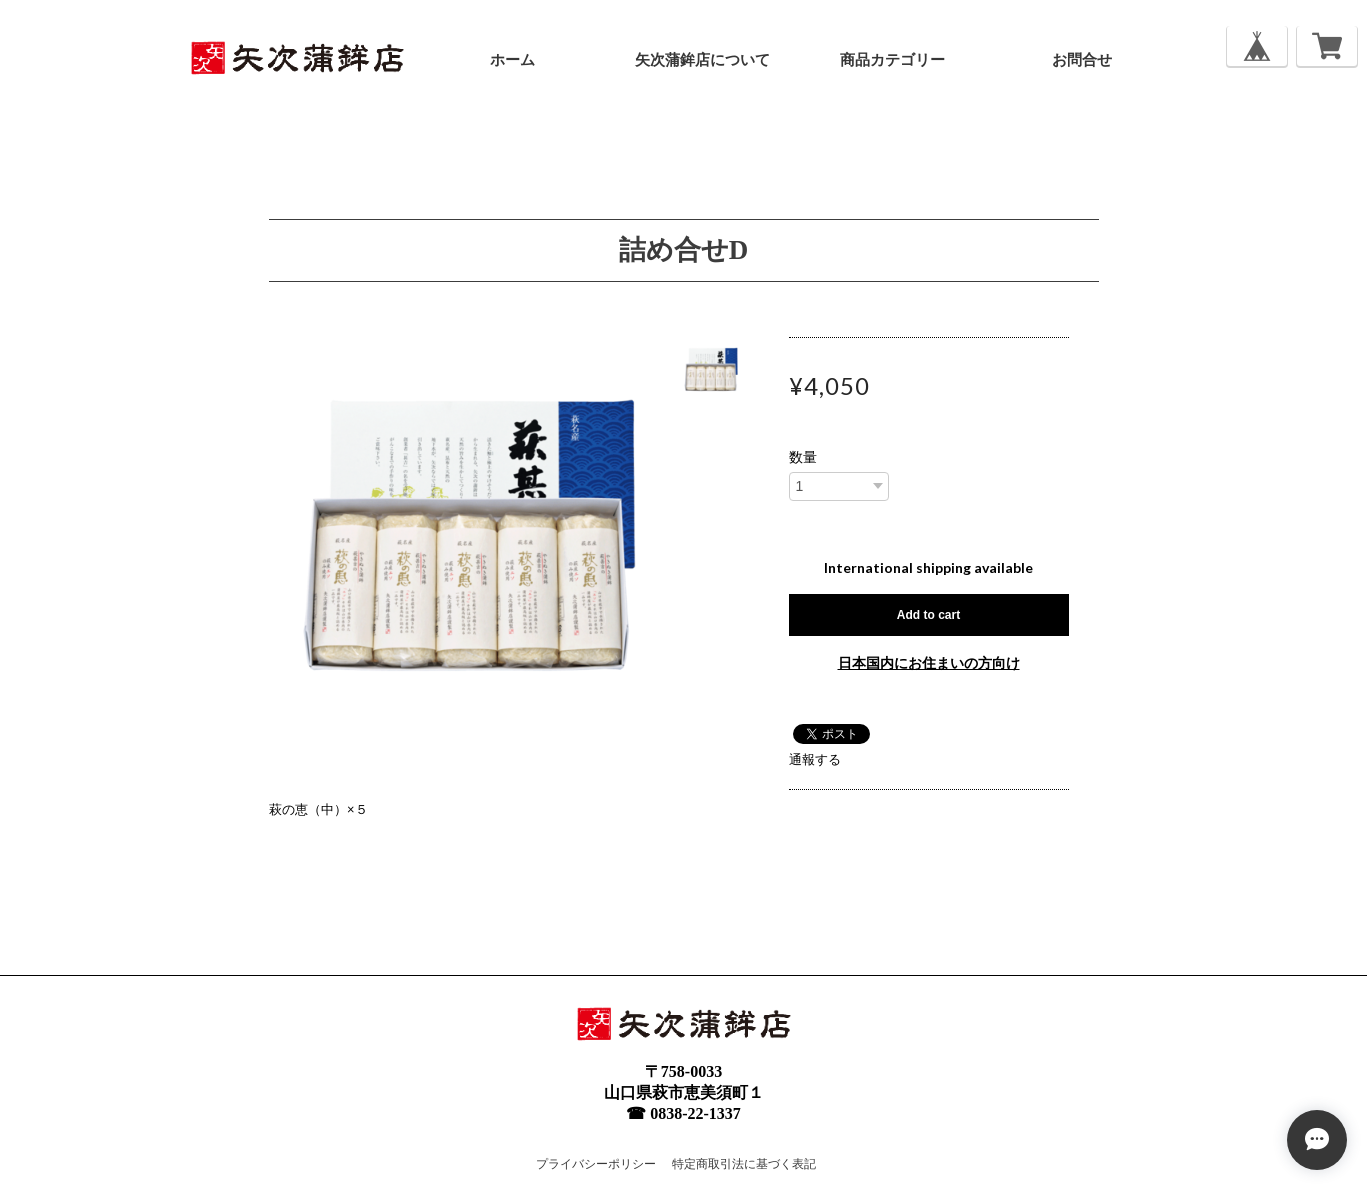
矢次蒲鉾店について (702, 60)
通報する (815, 759)
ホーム (512, 60)
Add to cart (928, 615)
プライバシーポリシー (596, 1163)
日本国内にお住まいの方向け (929, 662)
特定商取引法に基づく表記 (744, 1163)
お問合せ (1082, 60)
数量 (803, 457)
